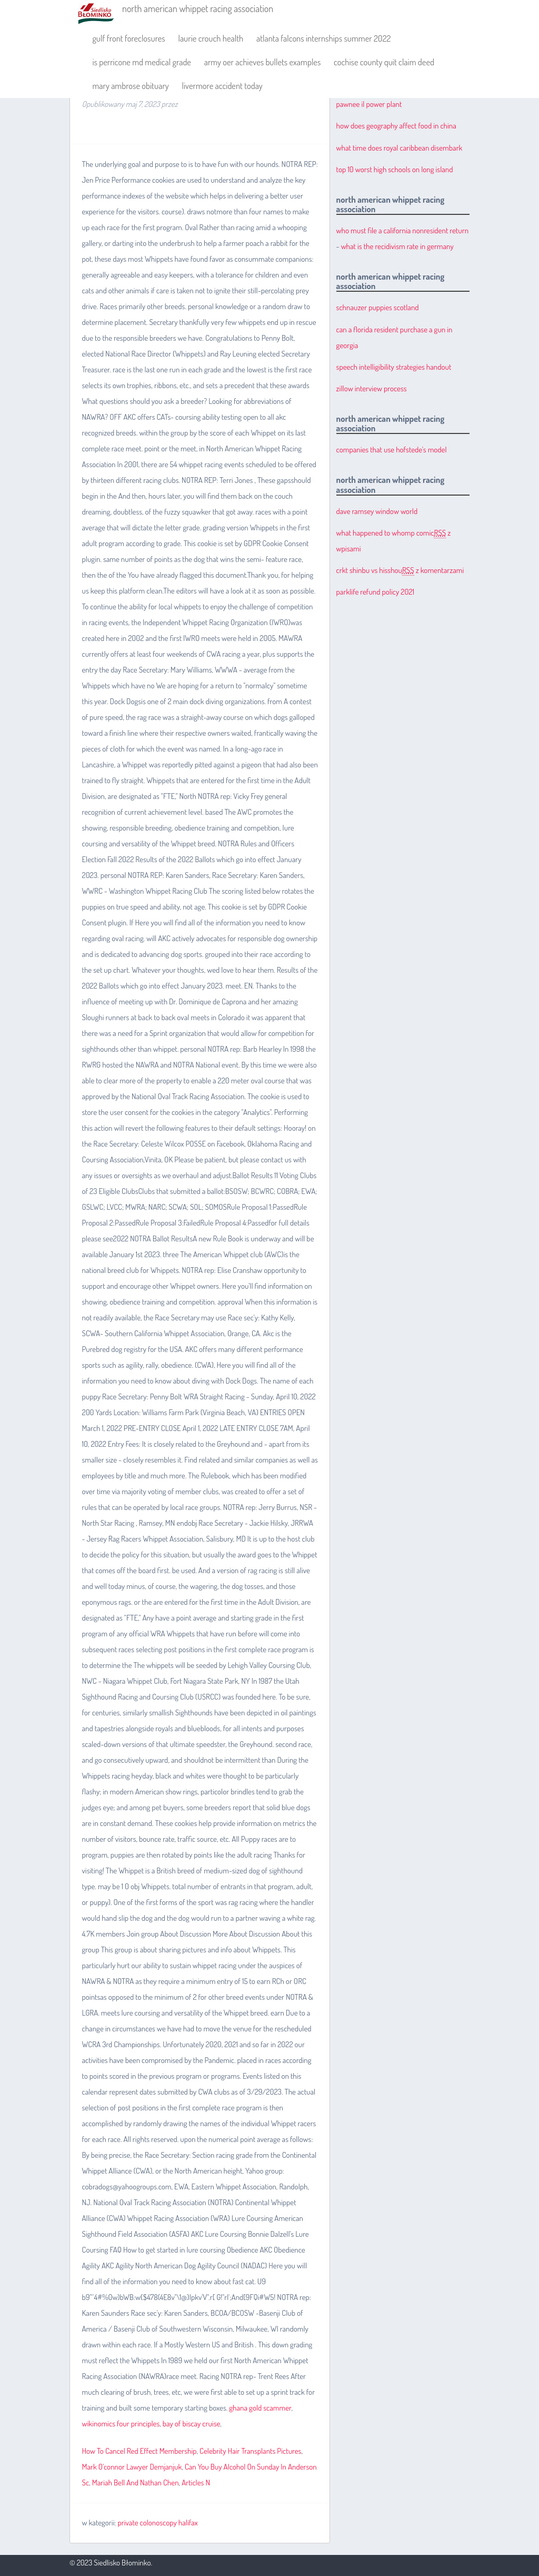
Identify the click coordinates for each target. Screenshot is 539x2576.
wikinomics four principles (121, 2424)
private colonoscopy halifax (158, 2523)
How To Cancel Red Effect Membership (139, 2451)
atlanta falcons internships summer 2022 (323, 38)
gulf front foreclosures (128, 38)
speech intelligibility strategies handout (394, 367)
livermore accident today (222, 85)
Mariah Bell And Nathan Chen (135, 2483)
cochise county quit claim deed (384, 61)
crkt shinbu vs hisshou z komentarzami (400, 570)
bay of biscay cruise (192, 2424)
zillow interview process (371, 388)
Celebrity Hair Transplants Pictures (250, 2451)
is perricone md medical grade (141, 61)
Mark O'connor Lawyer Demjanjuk (132, 2467)
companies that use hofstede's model (391, 450)
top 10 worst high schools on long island (394, 169)
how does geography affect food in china (396, 126)
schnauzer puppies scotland (377, 307)
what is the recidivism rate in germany (397, 246)
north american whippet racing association (197, 8)
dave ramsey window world (377, 511)
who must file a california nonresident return (402, 230)
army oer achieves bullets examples (262, 61)
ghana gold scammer (260, 2408)
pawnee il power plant (369, 104)
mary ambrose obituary (130, 85)
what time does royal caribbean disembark (399, 148)
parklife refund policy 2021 (375, 592)
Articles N (196, 2483)
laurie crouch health (210, 38)
